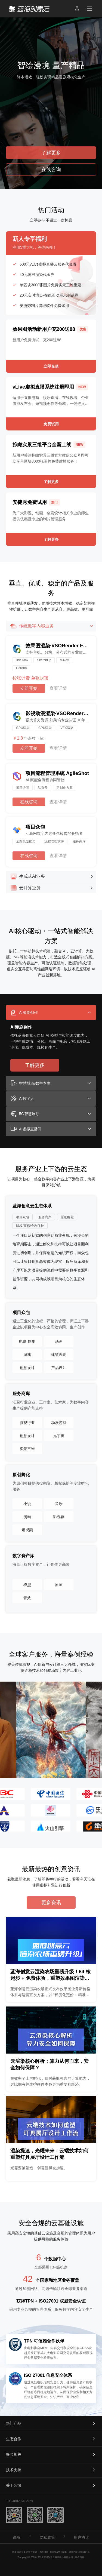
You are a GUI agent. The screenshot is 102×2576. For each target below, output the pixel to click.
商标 (17, 2537)
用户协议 (81, 2537)
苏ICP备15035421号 (79, 2552)
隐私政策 (47, 2537)
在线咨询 (29, 801)
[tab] (51, 1012)
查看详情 (58, 688)
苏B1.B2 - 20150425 (50, 2552)
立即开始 (29, 688)
